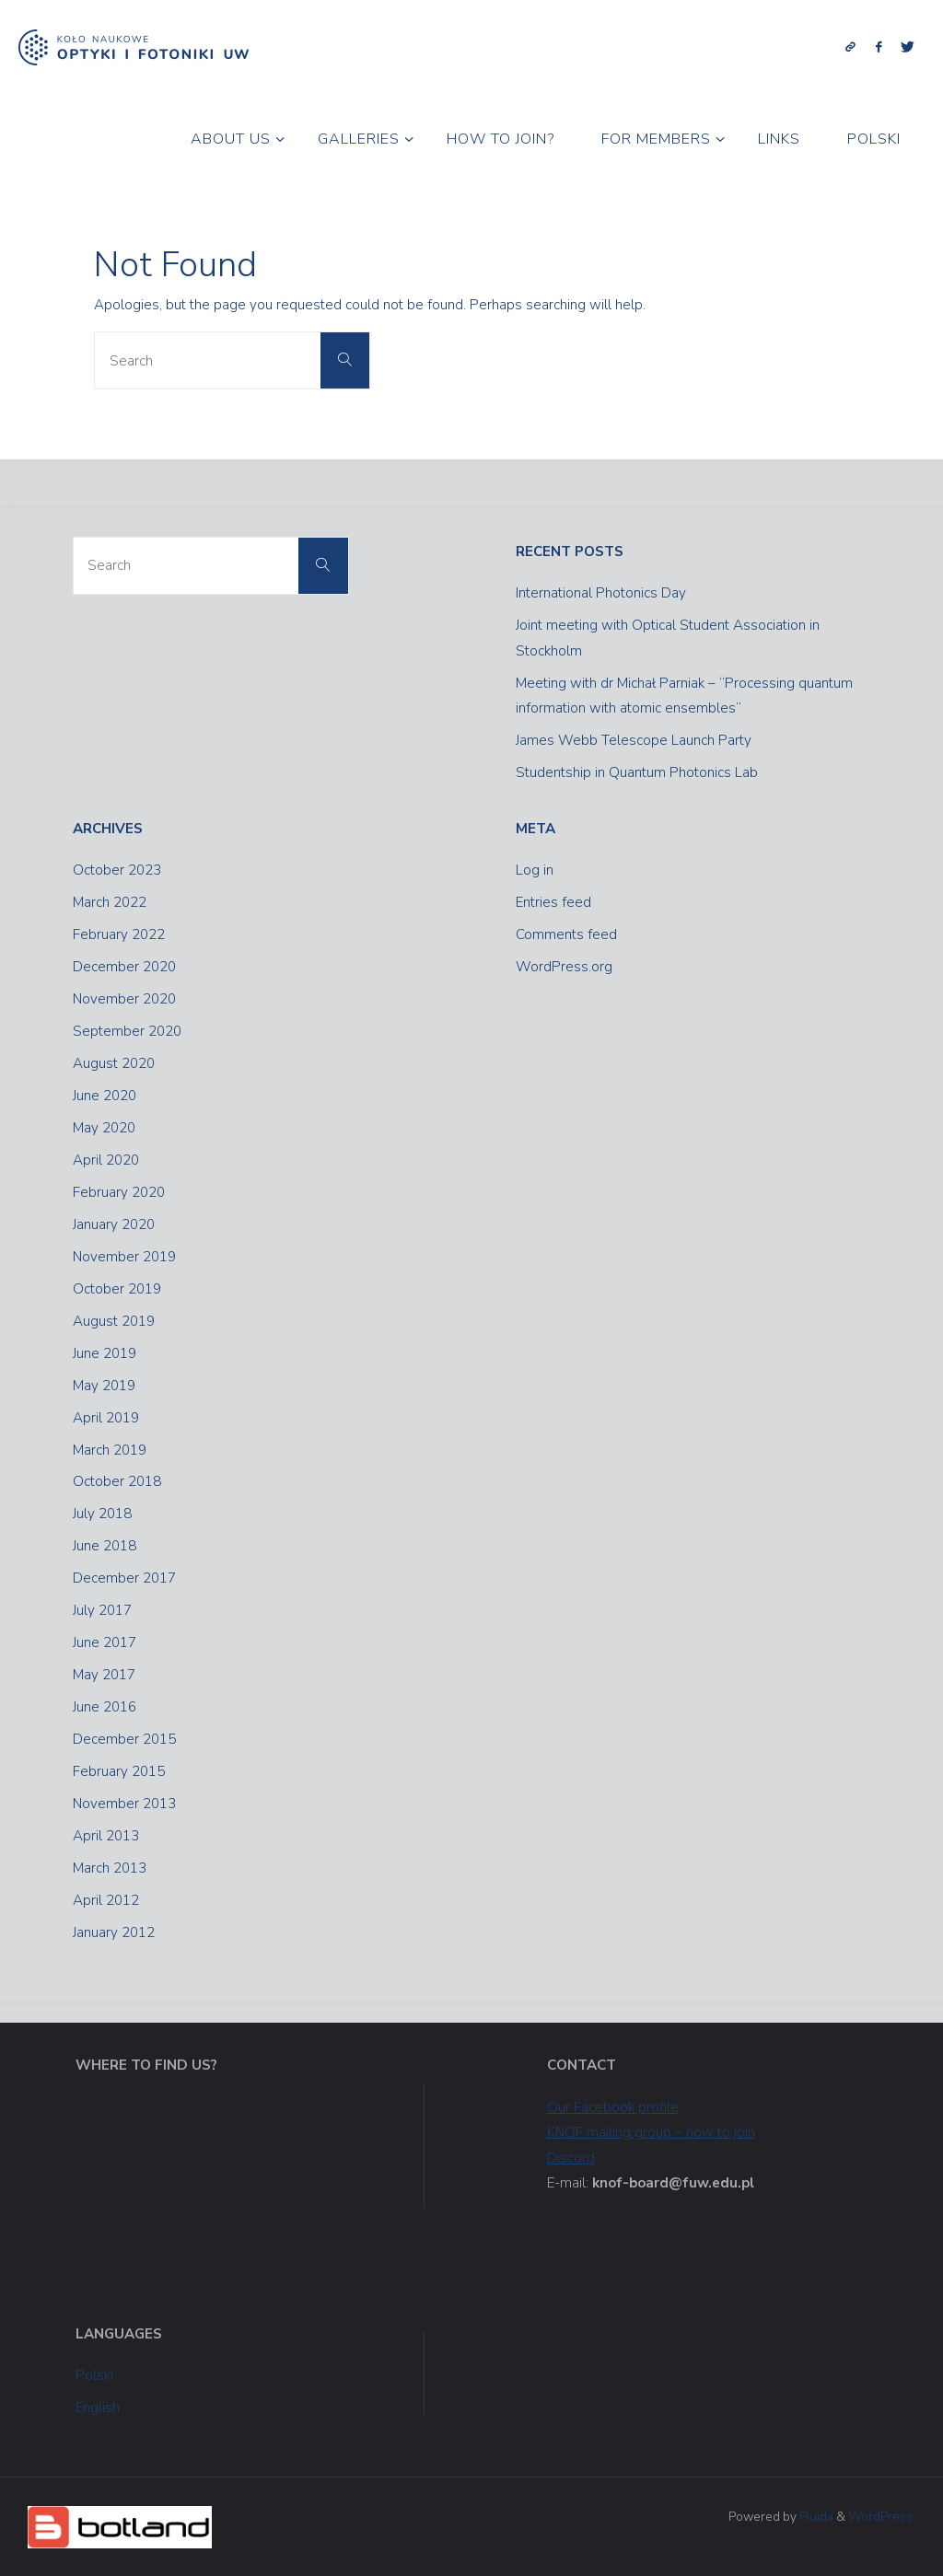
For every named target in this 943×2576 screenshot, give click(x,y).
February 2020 (119, 1192)
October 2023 (117, 870)
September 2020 (127, 1031)
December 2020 (124, 966)
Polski (94, 2375)
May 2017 (104, 1674)
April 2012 (106, 1900)
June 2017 (104, 1642)
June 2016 (104, 1707)
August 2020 (114, 1063)
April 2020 (106, 1160)
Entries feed (553, 902)
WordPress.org (564, 966)
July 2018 (102, 1513)
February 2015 (119, 1771)
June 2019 (104, 1353)
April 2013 (106, 1836)
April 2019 (106, 1418)
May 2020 (104, 1128)
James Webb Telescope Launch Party (633, 740)
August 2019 (114, 1321)
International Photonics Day (601, 593)
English (98, 2407)
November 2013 (124, 1803)
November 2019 (124, 1256)
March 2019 (109, 1450)
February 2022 (119, 934)
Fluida (815, 2516)
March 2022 (109, 902)
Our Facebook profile (613, 2107)
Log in (534, 870)
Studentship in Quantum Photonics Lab (637, 772)
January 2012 (114, 1932)
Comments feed (566, 934)
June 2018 (104, 1546)
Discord (571, 2158)
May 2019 (104, 1385)
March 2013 (109, 1868)
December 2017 (124, 1578)
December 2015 (124, 1739)
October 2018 (117, 1481)
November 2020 (124, 999)
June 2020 (104, 1095)
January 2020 (114, 1224)
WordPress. (881, 2516)
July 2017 (102, 1610)
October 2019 (117, 1289)
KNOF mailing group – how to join (651, 2132)
